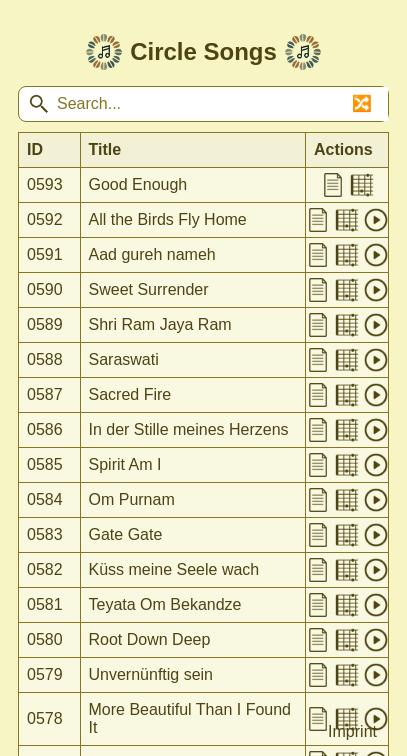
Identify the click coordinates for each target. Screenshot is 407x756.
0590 (45, 289)
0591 (45, 254)
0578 (45, 718)
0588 (45, 359)
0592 (45, 219)
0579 (45, 674)
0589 (45, 324)
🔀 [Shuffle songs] (362, 103)
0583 (45, 534)
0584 (45, 499)
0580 (45, 639)
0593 (45, 184)
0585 (45, 464)
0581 (45, 604)
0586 (45, 429)
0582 (45, 569)
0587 (45, 394)
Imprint (352, 731)
